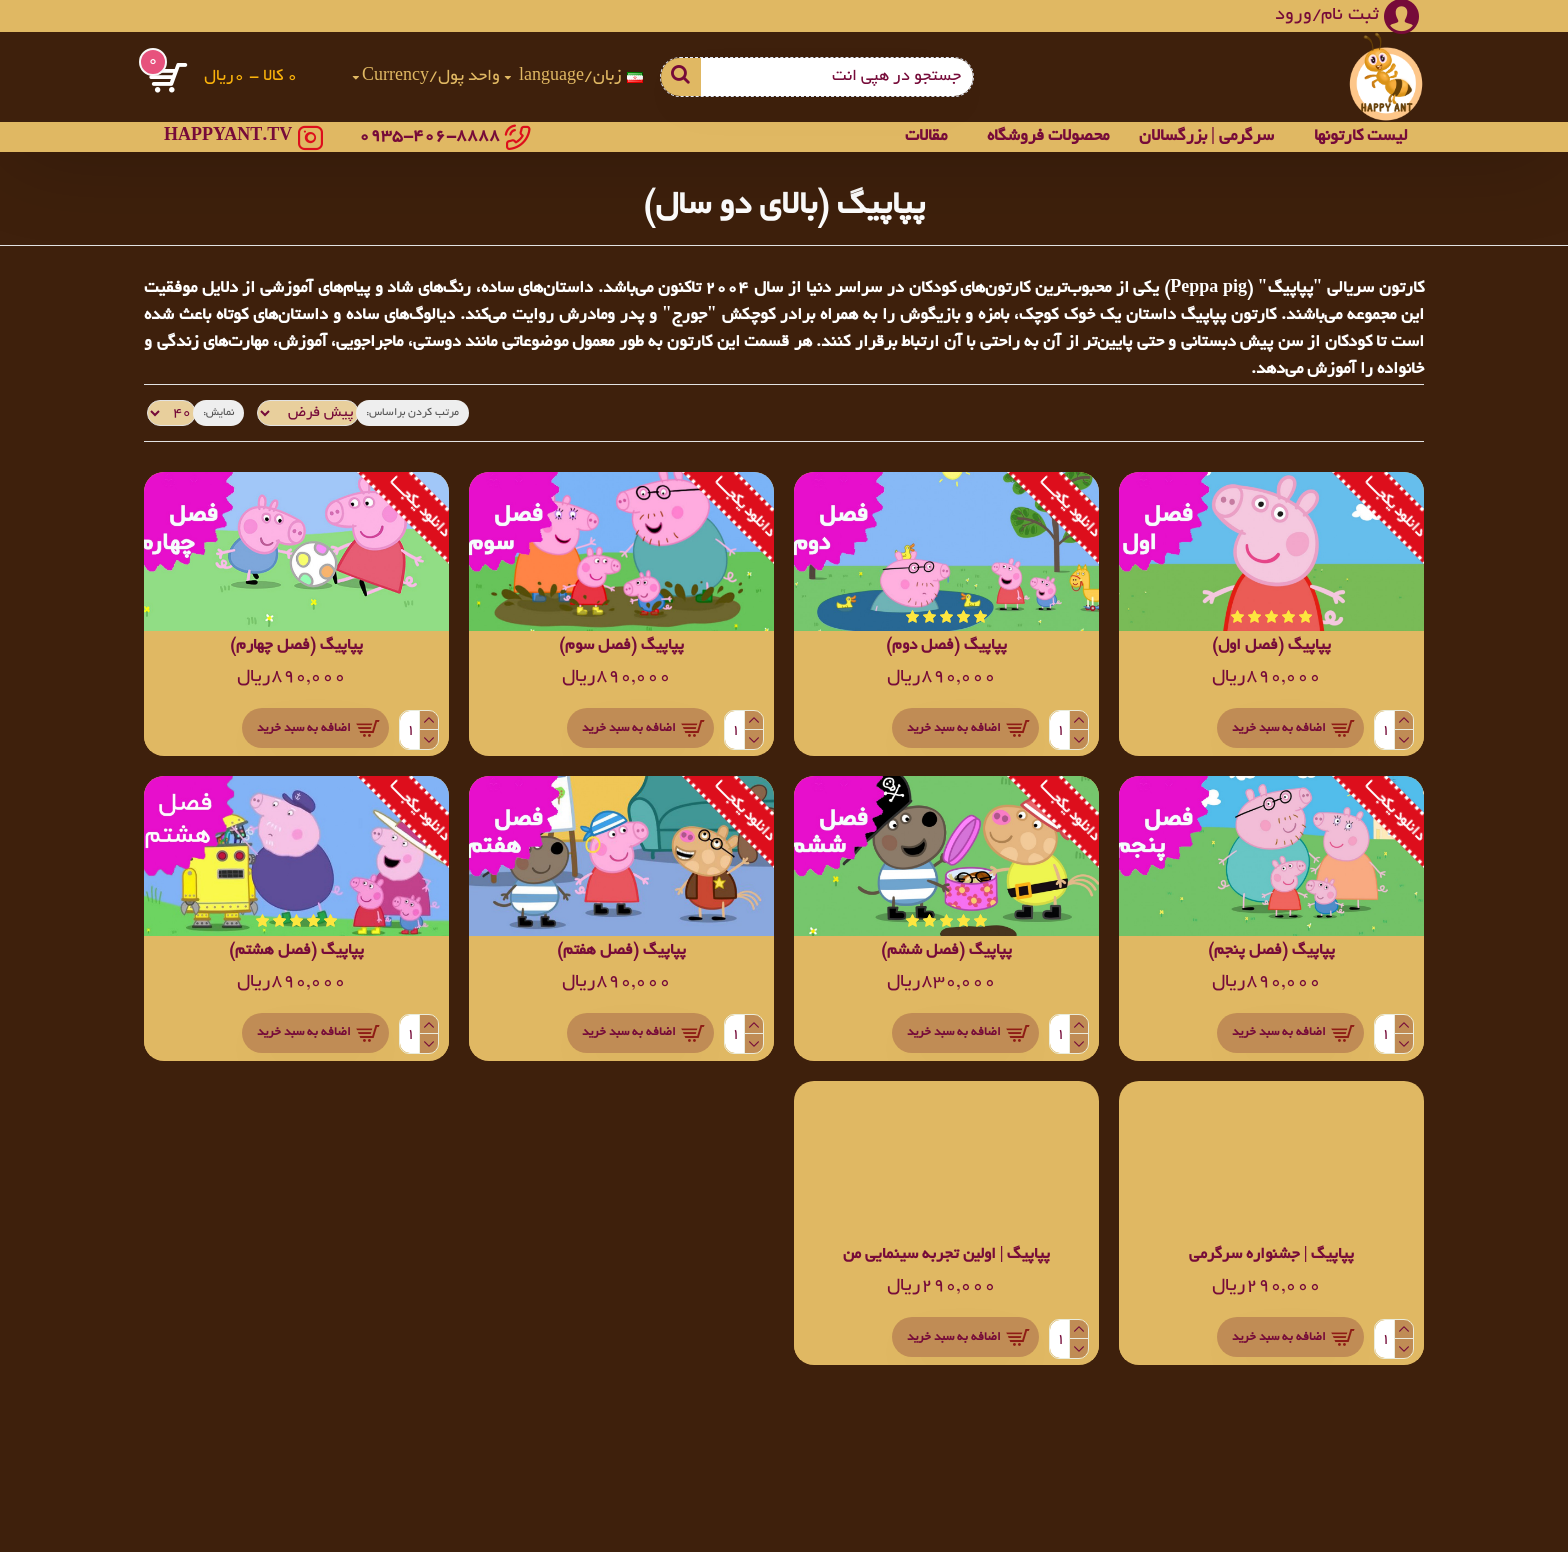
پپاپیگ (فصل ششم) (946, 951)
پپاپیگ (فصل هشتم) (296, 951)
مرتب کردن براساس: (404, 413)
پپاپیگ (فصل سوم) (621, 646)
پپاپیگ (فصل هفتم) (621, 951)
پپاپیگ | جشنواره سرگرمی (1272, 1255)
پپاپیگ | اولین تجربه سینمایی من (947, 1255)
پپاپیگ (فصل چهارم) (296, 646)
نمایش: (212, 413)
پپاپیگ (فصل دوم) (946, 646)
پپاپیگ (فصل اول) (1271, 646)
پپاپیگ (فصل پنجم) (1271, 951)
